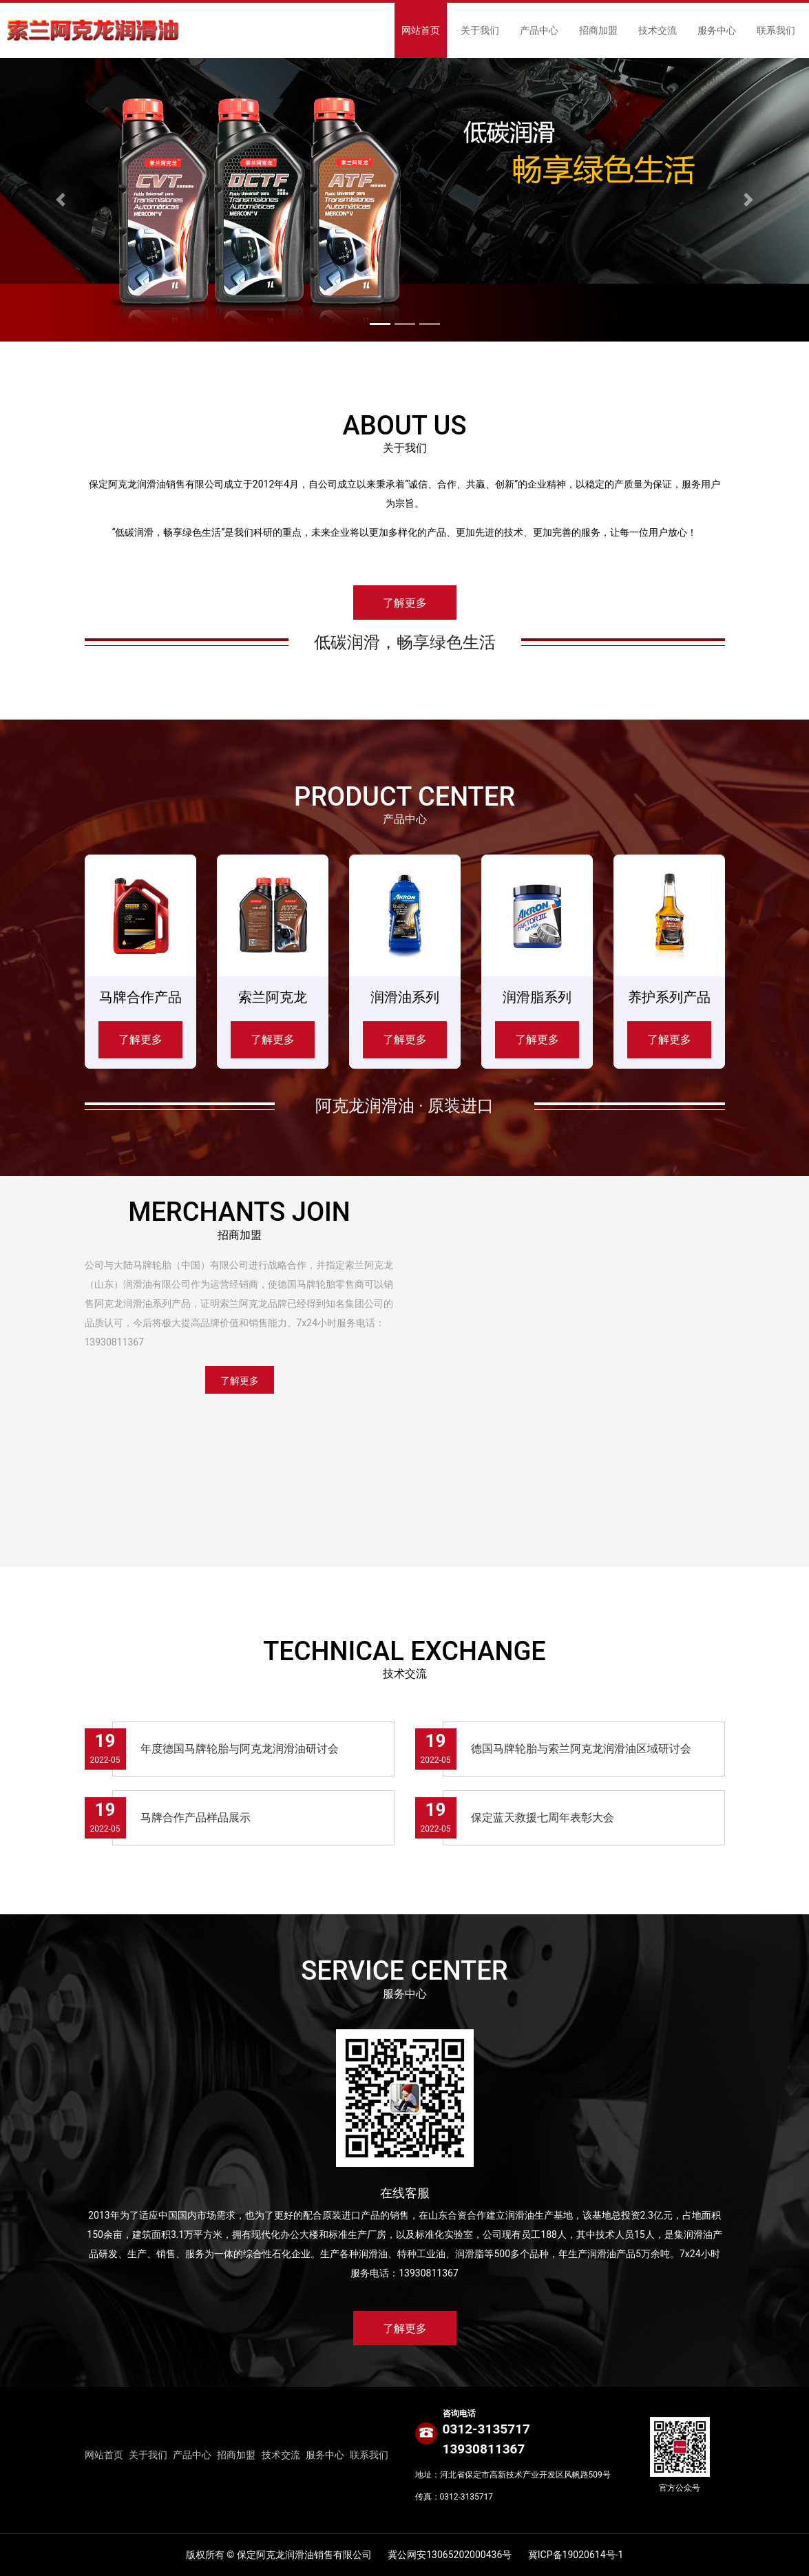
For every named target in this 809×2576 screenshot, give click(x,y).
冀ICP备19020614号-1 (575, 2554)
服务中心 (716, 30)
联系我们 (776, 30)
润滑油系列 (404, 997)
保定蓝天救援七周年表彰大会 (542, 1817)
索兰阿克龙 (272, 997)
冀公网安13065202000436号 (450, 2554)
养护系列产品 (669, 997)
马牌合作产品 (140, 997)
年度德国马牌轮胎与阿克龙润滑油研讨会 (239, 1748)
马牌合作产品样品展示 (195, 1817)
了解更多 (405, 602)
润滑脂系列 (537, 997)
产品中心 (539, 30)
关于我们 (480, 30)
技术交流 (657, 30)
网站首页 (420, 30)
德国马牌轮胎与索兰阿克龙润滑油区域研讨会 (581, 1748)
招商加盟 (598, 30)
